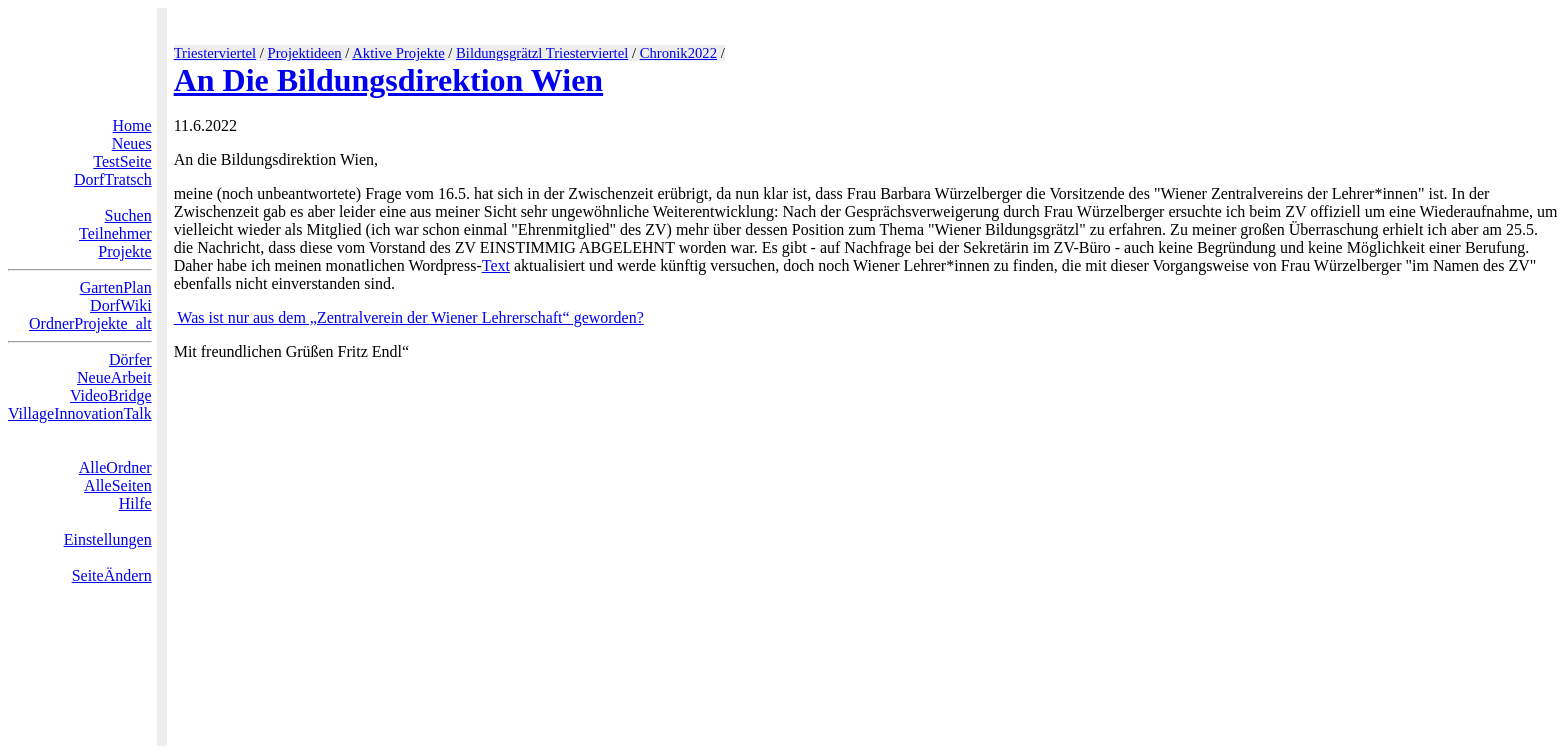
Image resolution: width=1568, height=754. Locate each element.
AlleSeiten (118, 485)
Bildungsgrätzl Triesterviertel (542, 53)
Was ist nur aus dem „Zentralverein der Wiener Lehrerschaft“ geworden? (409, 317)
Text (496, 265)
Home (132, 125)
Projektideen (305, 53)
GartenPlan (116, 287)
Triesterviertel (215, 53)
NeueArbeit (114, 377)
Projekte (124, 251)
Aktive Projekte (398, 53)
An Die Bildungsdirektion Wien (388, 80)
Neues (132, 143)
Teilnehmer (115, 233)
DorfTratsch (113, 179)
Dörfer (130, 359)
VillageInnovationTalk (80, 413)
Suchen (128, 215)
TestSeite (122, 161)
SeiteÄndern (112, 575)
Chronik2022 (678, 53)
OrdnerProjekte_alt (90, 323)
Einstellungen (108, 539)
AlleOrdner (115, 467)
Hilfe (135, 503)
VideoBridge (111, 395)
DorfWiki (121, 305)
